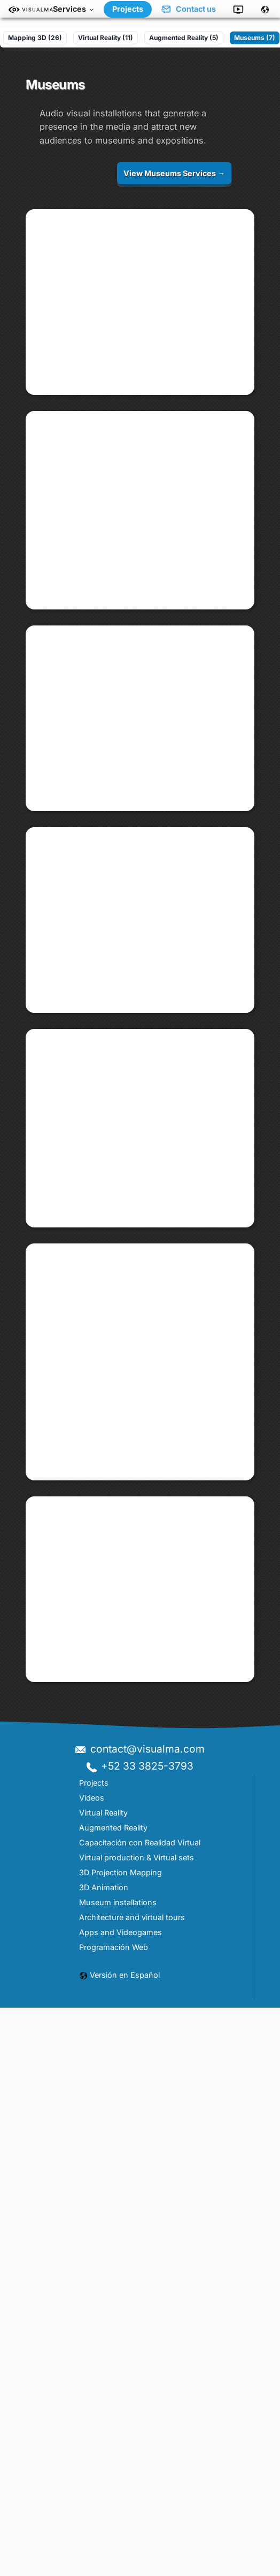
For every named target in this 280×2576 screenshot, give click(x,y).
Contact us (188, 9)
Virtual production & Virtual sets (136, 2504)
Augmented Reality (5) (184, 38)
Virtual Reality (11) (105, 38)
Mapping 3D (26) (35, 38)
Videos (91, 2445)
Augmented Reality (113, 2474)
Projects (127, 8)
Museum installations (118, 2549)
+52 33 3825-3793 (140, 2413)
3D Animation (103, 2534)
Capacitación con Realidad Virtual (139, 2489)
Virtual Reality (103, 2459)
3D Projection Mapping (120, 2519)
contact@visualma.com (139, 2396)
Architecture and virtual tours (132, 2564)
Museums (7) (254, 38)
